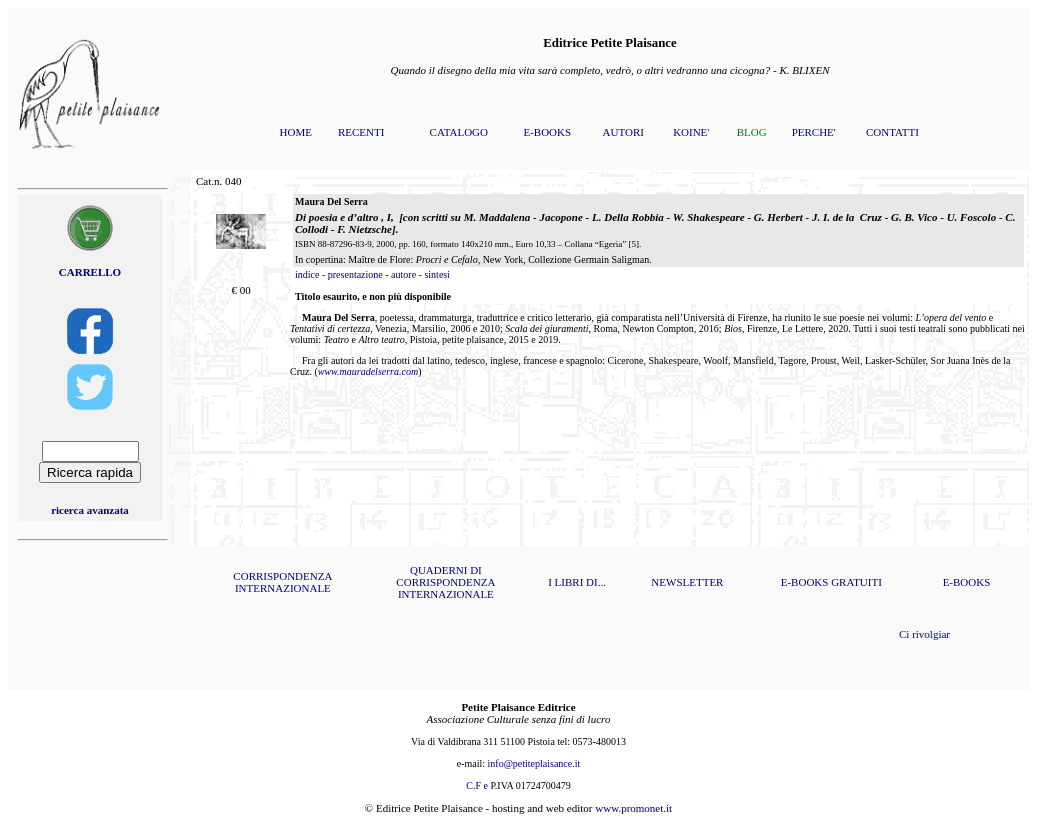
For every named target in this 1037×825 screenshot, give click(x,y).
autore (403, 274)
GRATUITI (856, 582)
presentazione (355, 274)
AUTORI (623, 132)
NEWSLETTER (687, 582)
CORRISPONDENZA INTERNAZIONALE (282, 582)
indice (307, 274)
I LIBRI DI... (577, 582)
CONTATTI (892, 132)
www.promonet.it (633, 808)
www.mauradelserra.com (368, 371)
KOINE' (691, 132)
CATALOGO (459, 132)
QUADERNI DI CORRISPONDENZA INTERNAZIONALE (445, 582)
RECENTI (361, 132)
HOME (296, 132)
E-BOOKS (547, 132)
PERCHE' (814, 132)
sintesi (437, 274)
